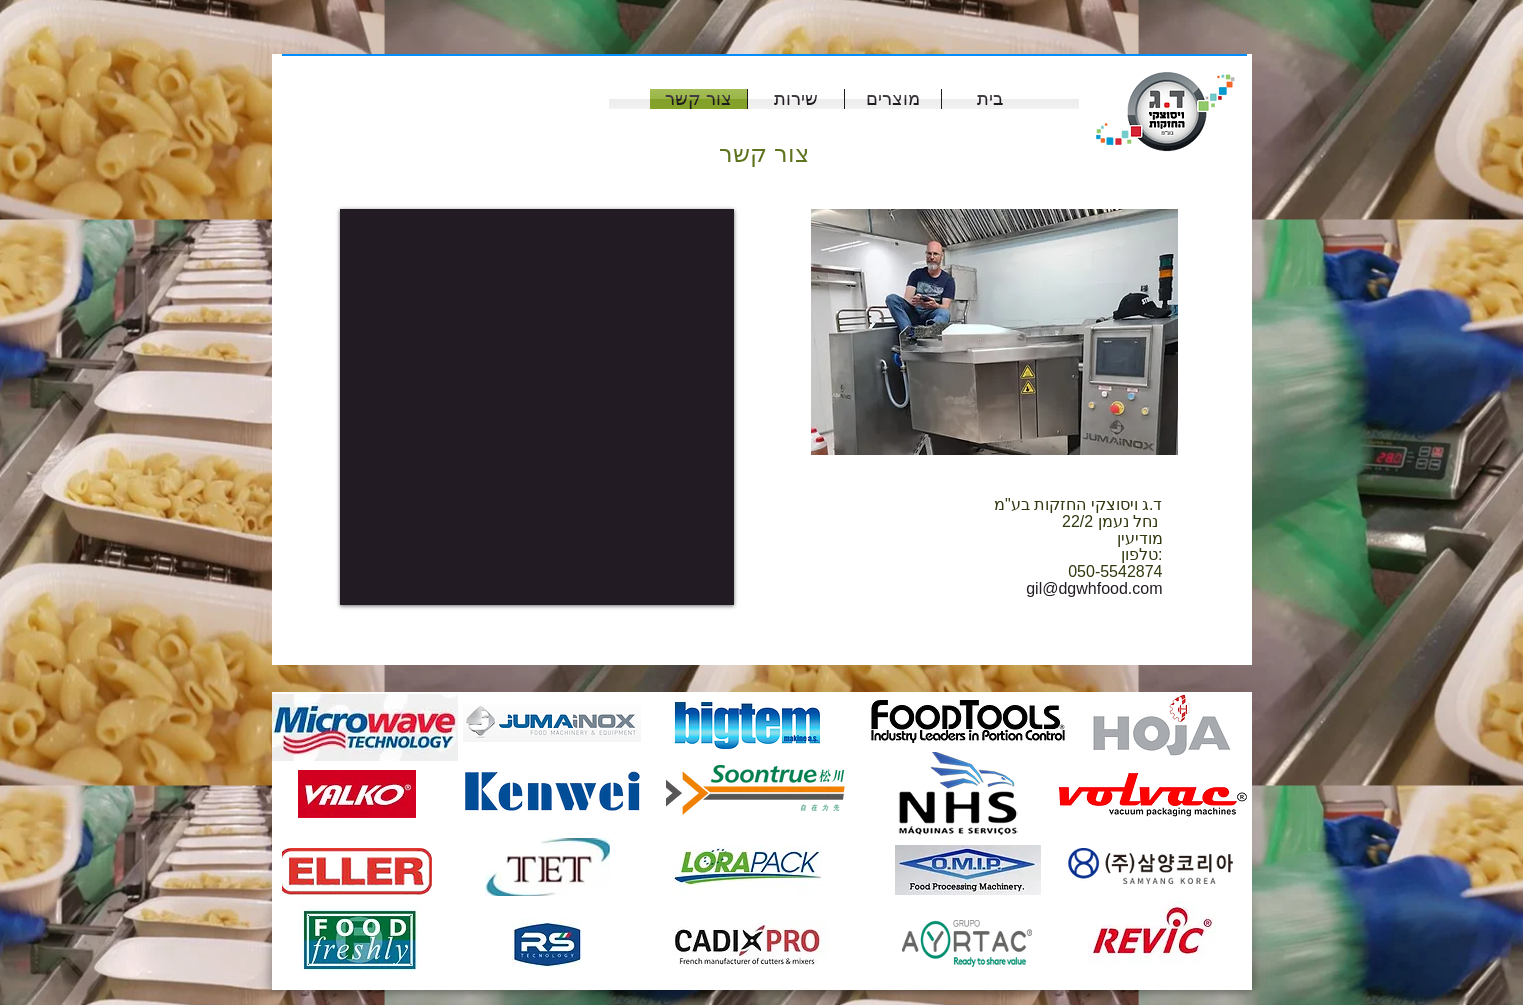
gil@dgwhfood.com (1094, 588)
